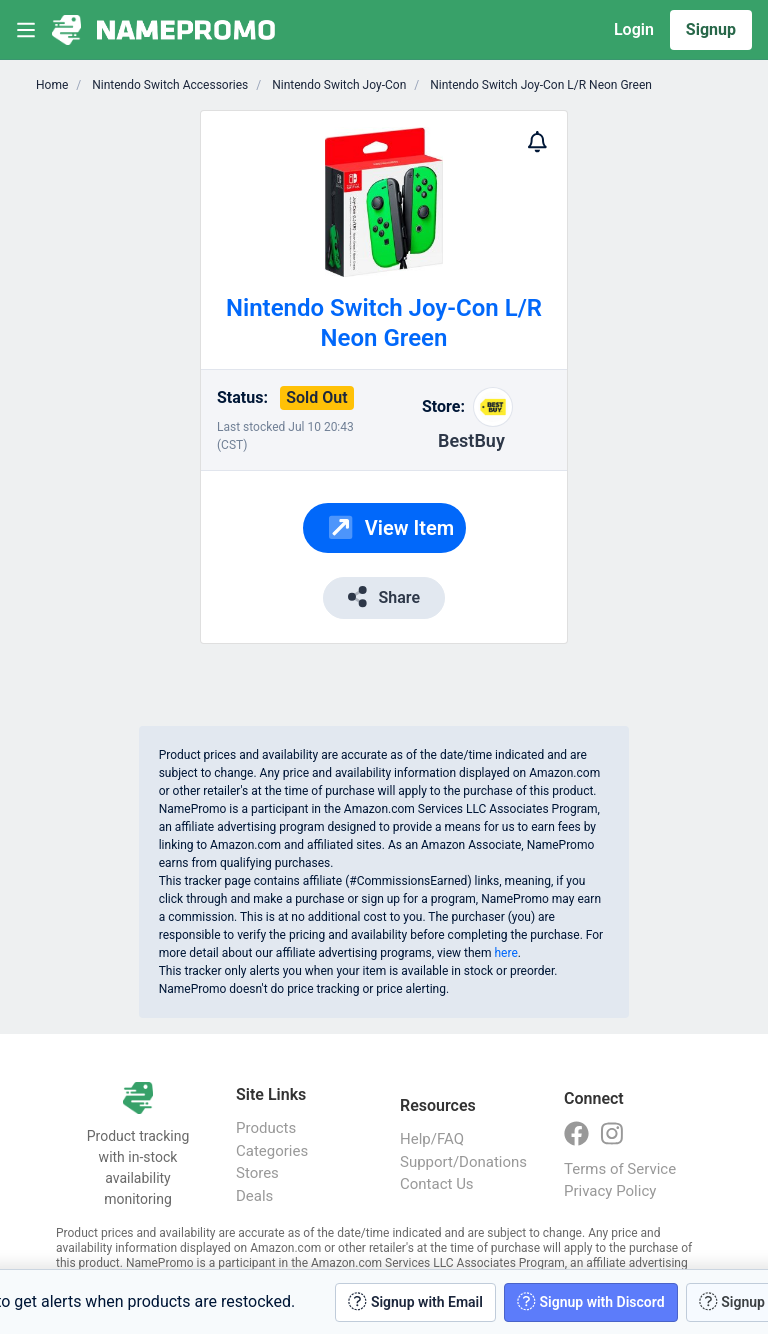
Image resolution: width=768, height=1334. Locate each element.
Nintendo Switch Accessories (168, 85)
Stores (257, 1173)
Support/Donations (462, 1162)
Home (52, 85)
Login (634, 29)
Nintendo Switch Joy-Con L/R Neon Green (539, 85)
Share (384, 596)
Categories (272, 1151)
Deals (254, 1196)
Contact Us (437, 1184)
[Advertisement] (629, 410)
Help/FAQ (432, 1139)
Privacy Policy (610, 1191)
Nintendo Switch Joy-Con (337, 85)
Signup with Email (415, 1301)
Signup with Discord (591, 1301)
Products (266, 1128)
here (505, 953)
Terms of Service (620, 1169)
